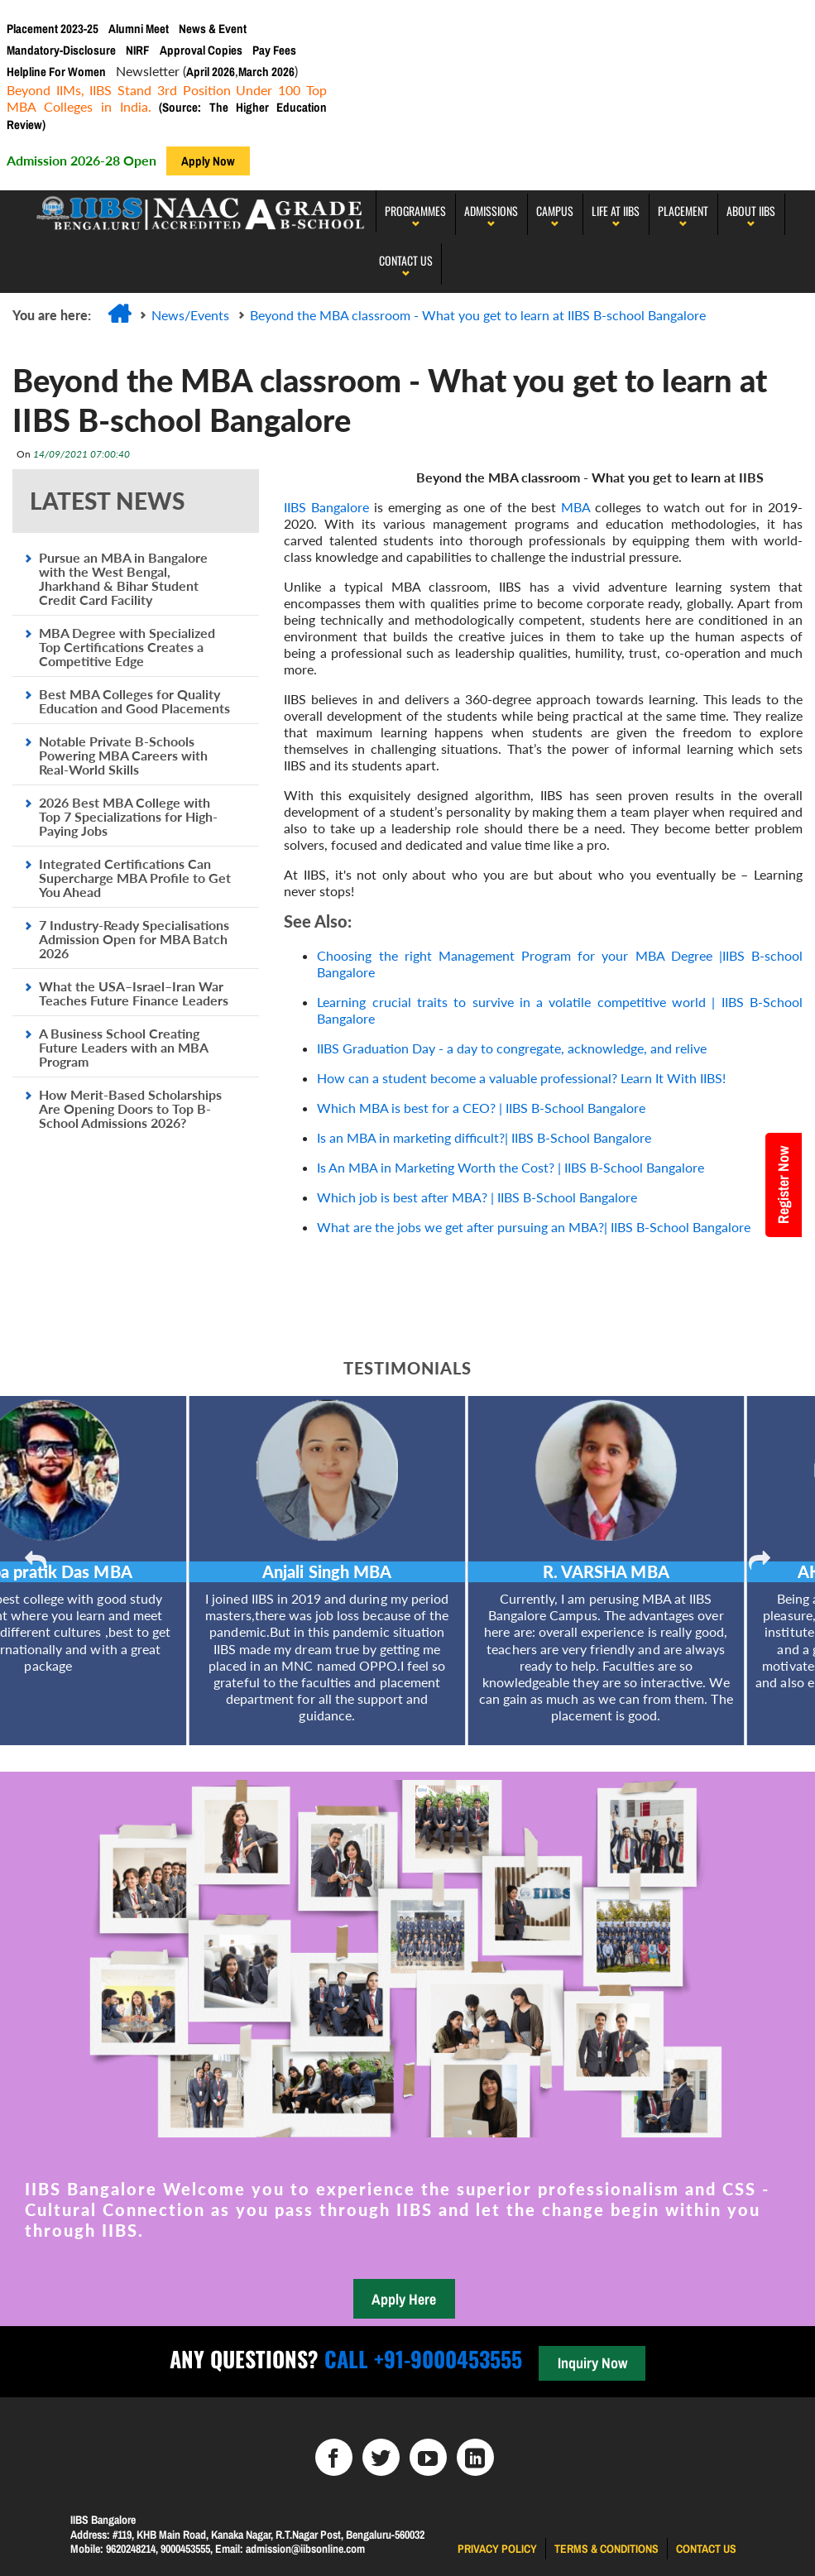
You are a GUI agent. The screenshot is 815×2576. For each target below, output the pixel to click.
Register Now (784, 1185)
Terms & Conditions (606, 2548)
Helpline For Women (56, 71)
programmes (415, 210)
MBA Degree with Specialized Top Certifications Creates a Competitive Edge (127, 647)
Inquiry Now (592, 2363)
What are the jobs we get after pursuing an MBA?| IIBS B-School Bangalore (533, 1227)
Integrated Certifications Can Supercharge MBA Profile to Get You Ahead (135, 877)
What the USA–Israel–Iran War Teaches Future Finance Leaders (133, 993)
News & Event (213, 28)
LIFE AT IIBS (616, 210)
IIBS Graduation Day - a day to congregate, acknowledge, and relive (512, 1048)
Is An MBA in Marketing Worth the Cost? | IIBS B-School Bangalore (510, 1167)
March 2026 (266, 71)
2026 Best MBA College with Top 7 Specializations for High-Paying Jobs (128, 816)
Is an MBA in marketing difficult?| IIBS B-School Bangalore (484, 1137)
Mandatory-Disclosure (61, 50)
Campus (554, 210)
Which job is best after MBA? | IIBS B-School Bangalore (477, 1197)
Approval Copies (201, 50)
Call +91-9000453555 (420, 2359)
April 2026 (210, 71)
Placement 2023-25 (52, 28)
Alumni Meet (138, 28)
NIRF (138, 50)
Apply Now (208, 161)
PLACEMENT (683, 210)
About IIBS (750, 210)
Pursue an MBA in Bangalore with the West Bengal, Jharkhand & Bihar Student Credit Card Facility (123, 578)
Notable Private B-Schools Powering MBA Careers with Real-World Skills (123, 755)
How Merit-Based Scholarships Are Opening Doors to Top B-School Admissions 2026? (130, 1108)
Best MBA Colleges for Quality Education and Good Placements (134, 701)
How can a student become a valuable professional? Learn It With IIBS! (521, 1078)
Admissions (491, 210)
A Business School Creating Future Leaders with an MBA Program (123, 1047)
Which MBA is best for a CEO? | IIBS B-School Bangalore (481, 1107)
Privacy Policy (497, 2548)
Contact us (706, 2548)
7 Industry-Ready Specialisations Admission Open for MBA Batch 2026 (134, 939)
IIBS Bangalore (326, 507)
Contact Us (406, 260)
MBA (578, 507)
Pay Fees (274, 50)
